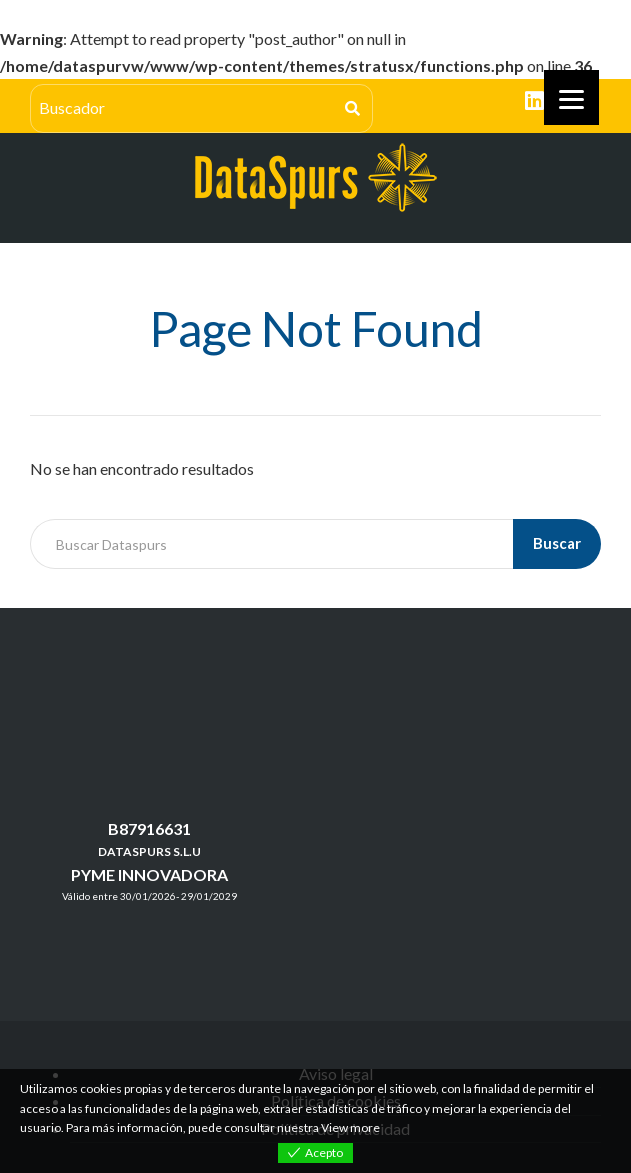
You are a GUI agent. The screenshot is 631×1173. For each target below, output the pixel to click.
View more (350, 1127)
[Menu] (571, 97)
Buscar (557, 543)
